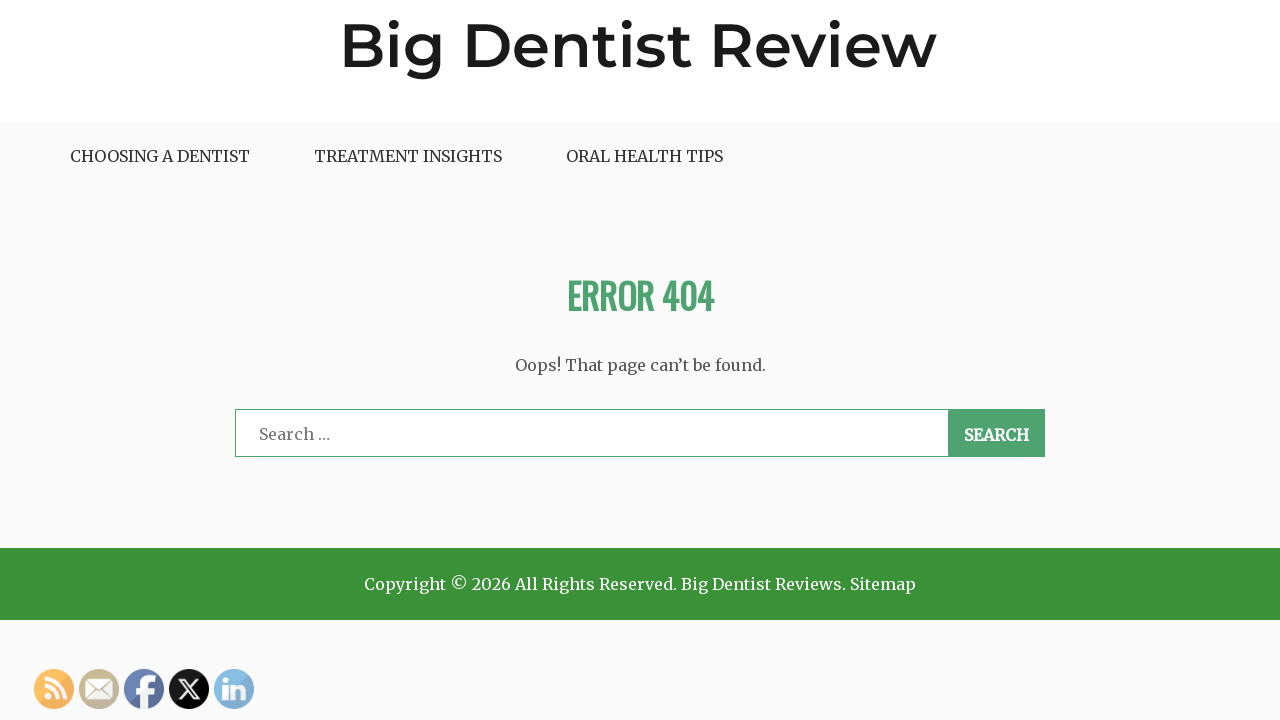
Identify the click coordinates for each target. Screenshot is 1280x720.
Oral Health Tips (644, 156)
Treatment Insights (408, 156)
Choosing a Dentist (160, 156)
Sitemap (883, 584)
